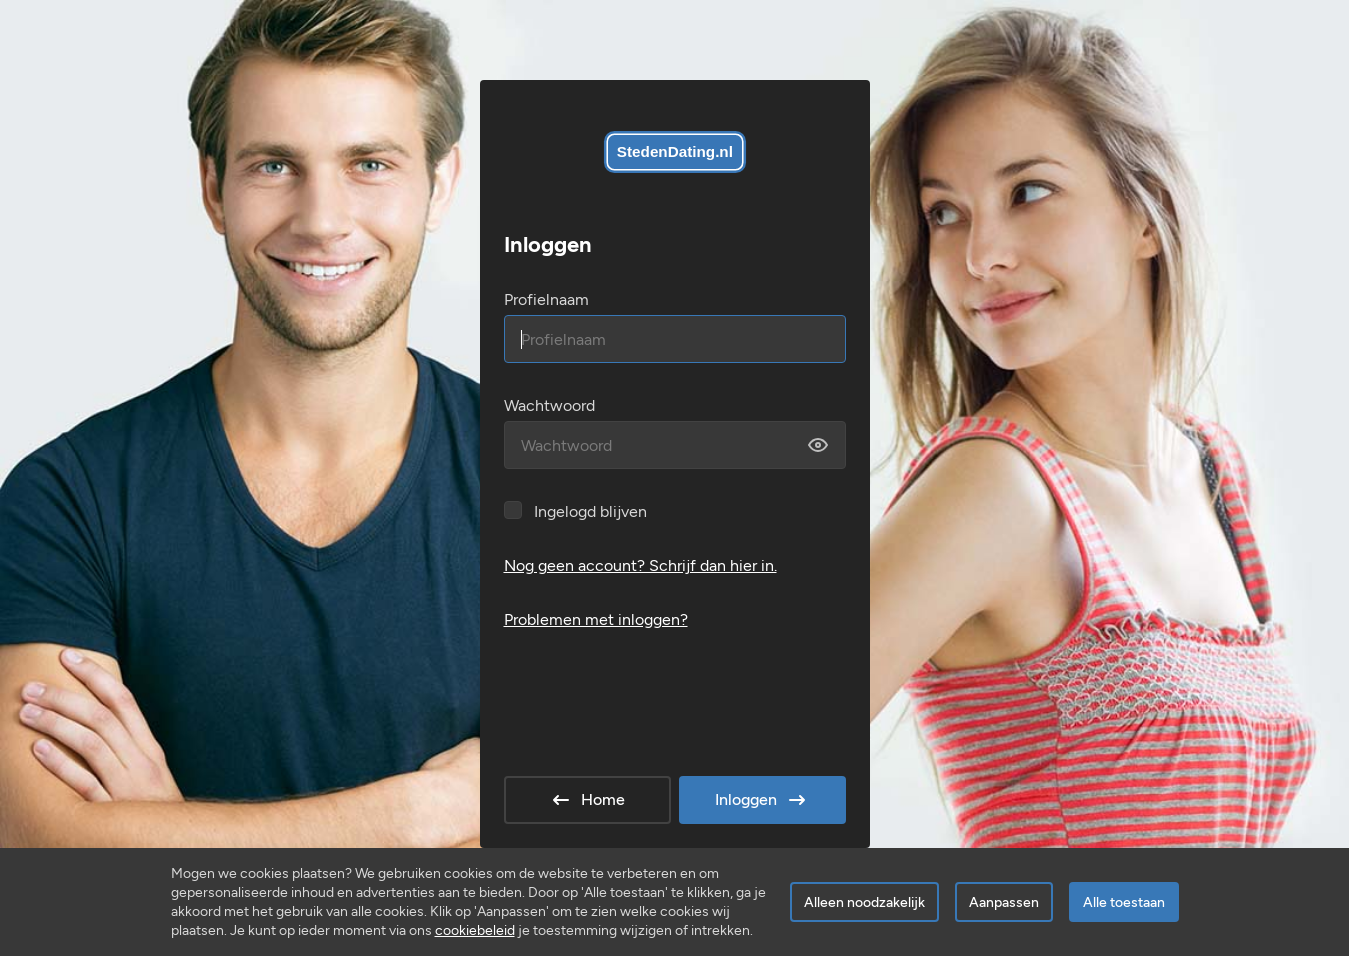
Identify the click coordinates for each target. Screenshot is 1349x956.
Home (587, 800)
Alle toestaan (1124, 902)
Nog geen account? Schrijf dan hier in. (640, 565)
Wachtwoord (549, 405)
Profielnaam (546, 299)
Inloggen (762, 800)
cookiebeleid (475, 930)
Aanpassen (1004, 902)
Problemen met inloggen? (596, 619)
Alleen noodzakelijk (864, 902)
